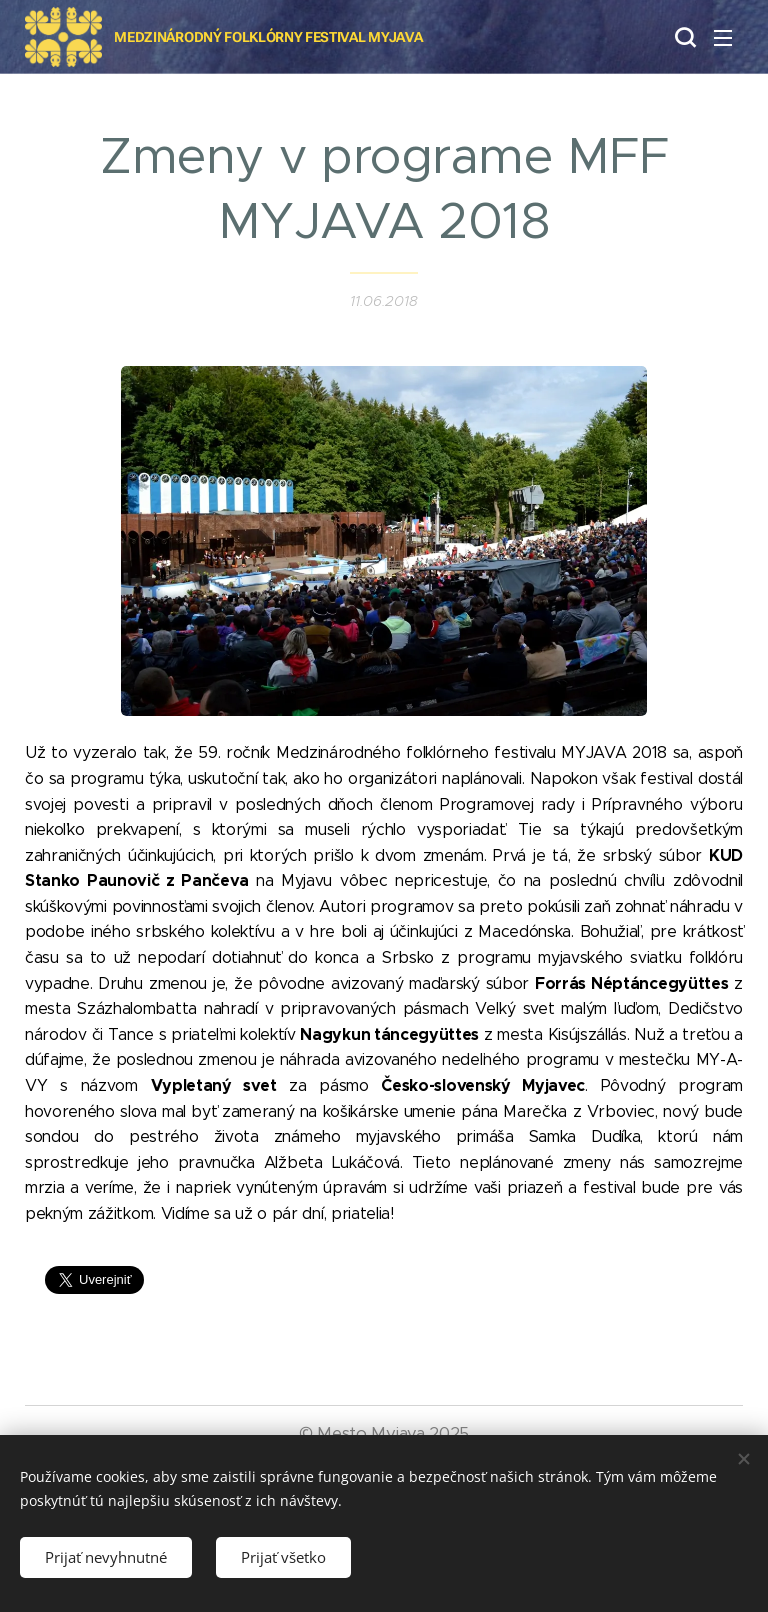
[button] (683, 37)
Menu (723, 38)
